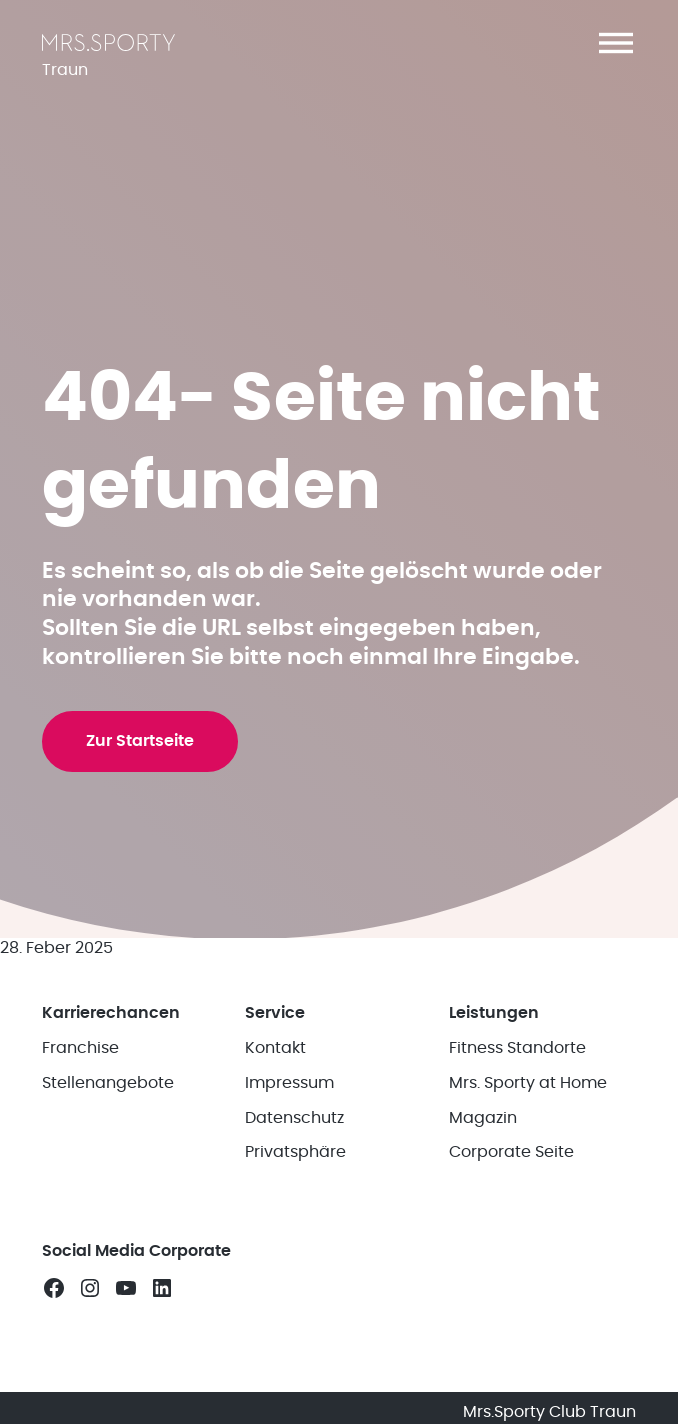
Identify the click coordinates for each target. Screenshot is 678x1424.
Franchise (80, 1048)
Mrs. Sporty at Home (528, 1083)
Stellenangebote (108, 1083)
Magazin (483, 1118)
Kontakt (275, 1048)
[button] (616, 43)
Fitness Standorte (517, 1048)
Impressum (289, 1083)
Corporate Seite (511, 1152)
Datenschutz (294, 1118)
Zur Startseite (140, 741)
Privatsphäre (295, 1152)
